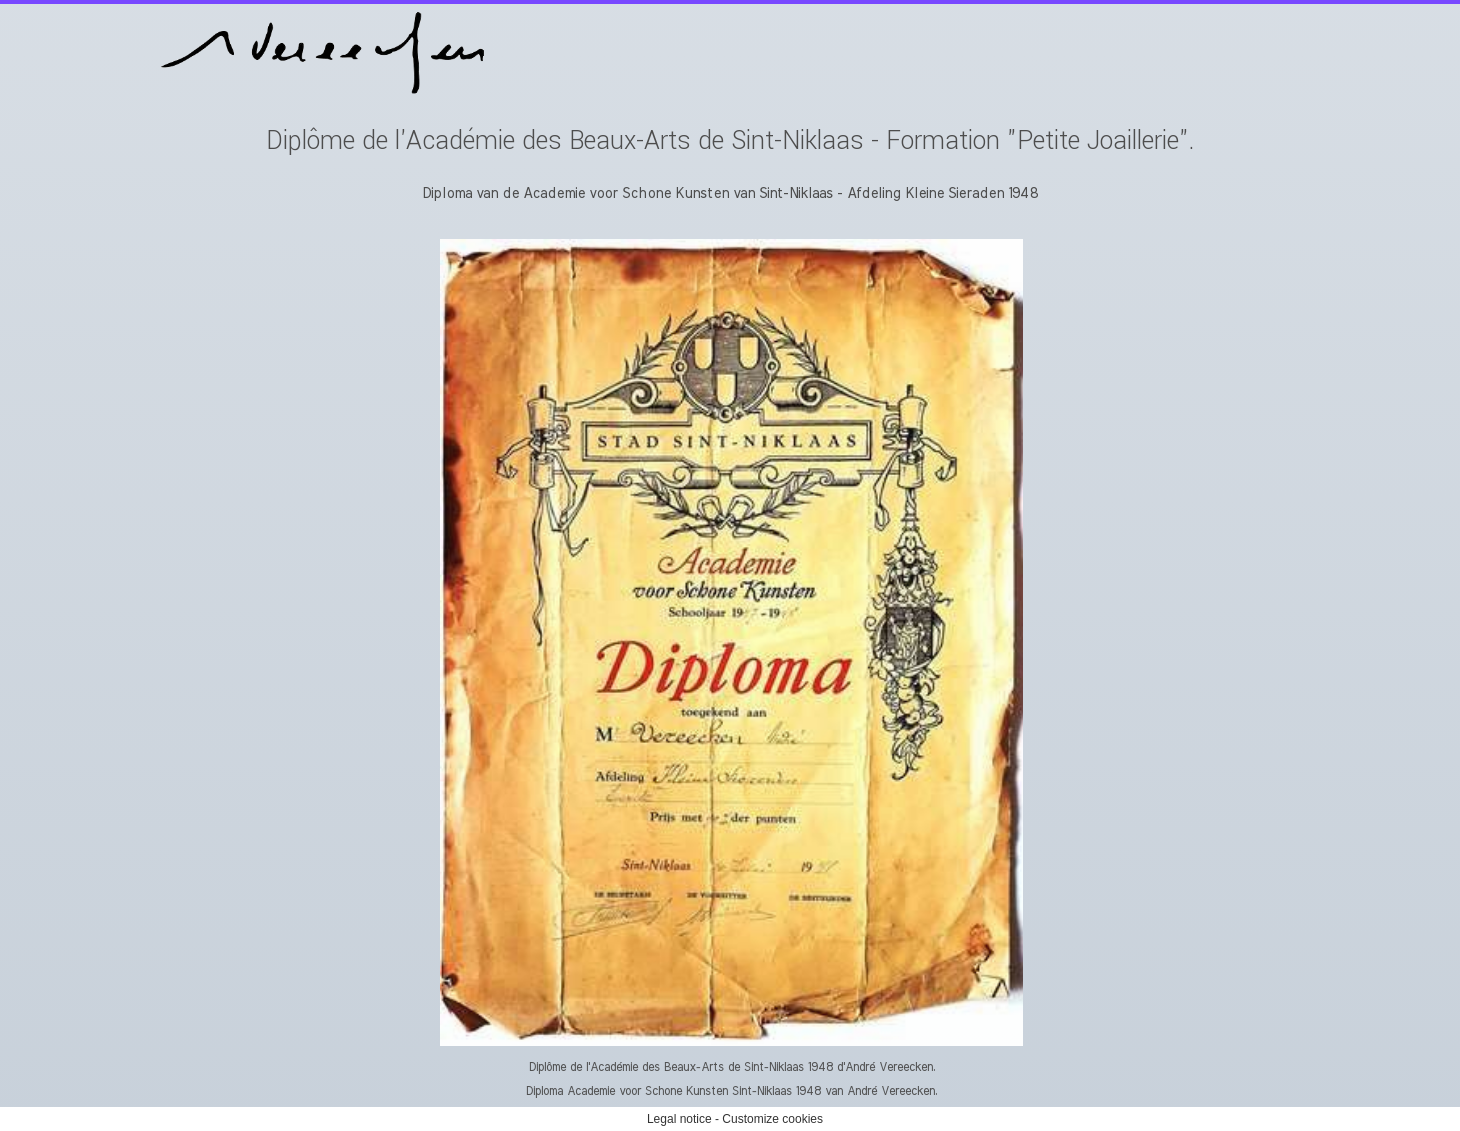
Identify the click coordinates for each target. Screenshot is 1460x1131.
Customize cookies (772, 1119)
